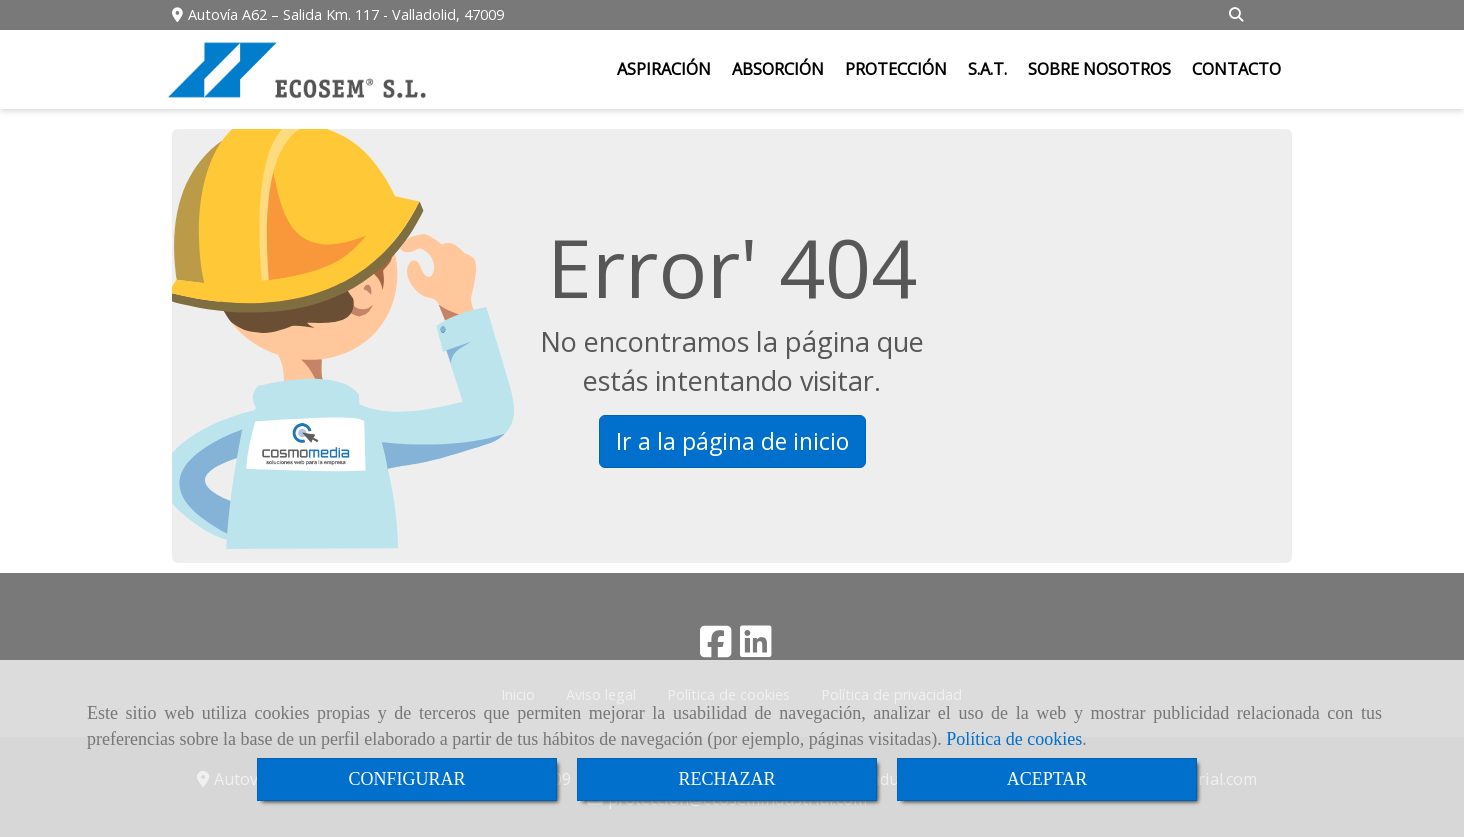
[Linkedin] (756, 648)
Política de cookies (1014, 739)
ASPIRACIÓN (664, 69)
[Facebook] (716, 648)
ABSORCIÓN (778, 69)
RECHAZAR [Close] (726, 779)
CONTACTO (1236, 69)
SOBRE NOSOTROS (1099, 69)
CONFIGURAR (406, 779)
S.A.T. (987, 69)
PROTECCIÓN (896, 69)
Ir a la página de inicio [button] (732, 441)
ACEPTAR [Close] (1047, 779)
